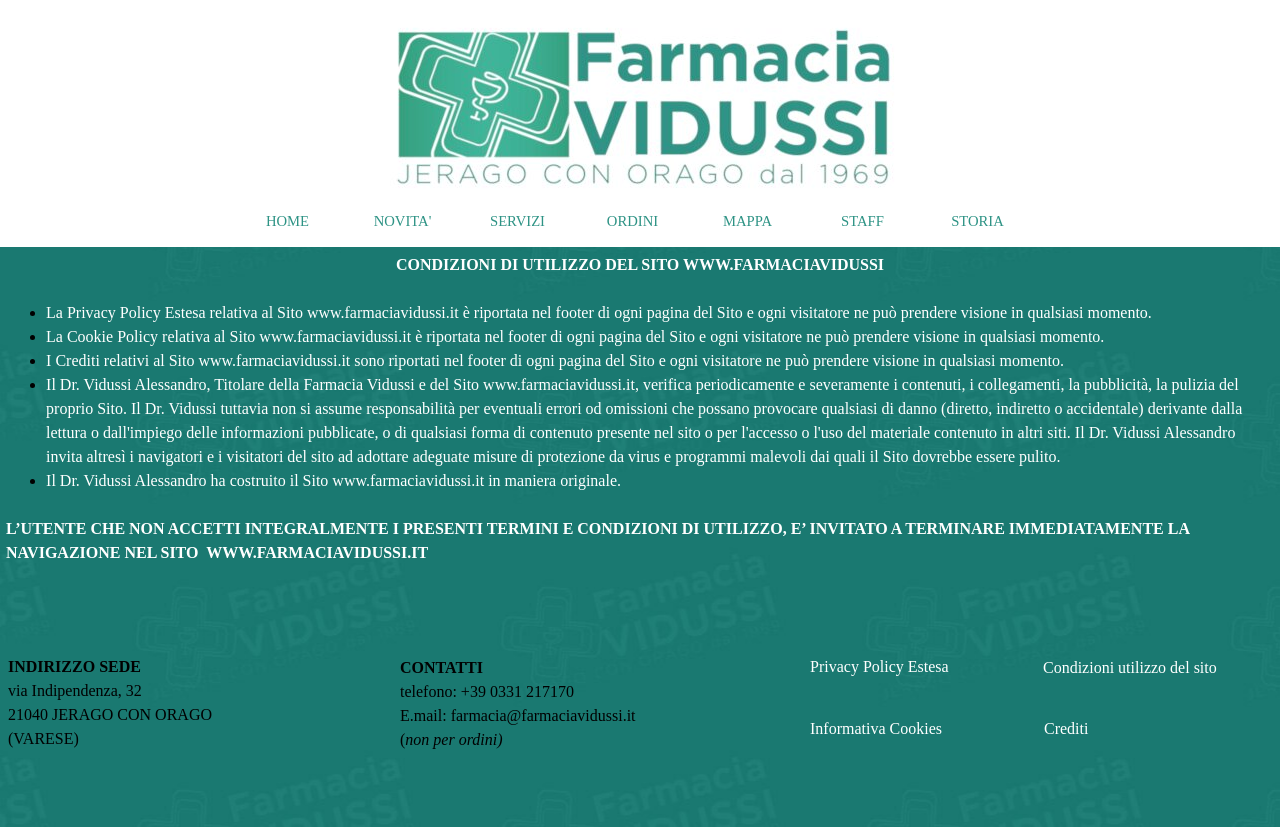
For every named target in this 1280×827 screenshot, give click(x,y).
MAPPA (747, 221)
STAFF (862, 221)
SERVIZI (517, 221)
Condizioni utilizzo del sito (1130, 667)
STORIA (977, 221)
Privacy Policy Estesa (879, 666)
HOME (287, 221)
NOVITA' (403, 221)
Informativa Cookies (876, 728)
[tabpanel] (640, 409)
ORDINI (632, 221)
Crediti (1066, 728)
